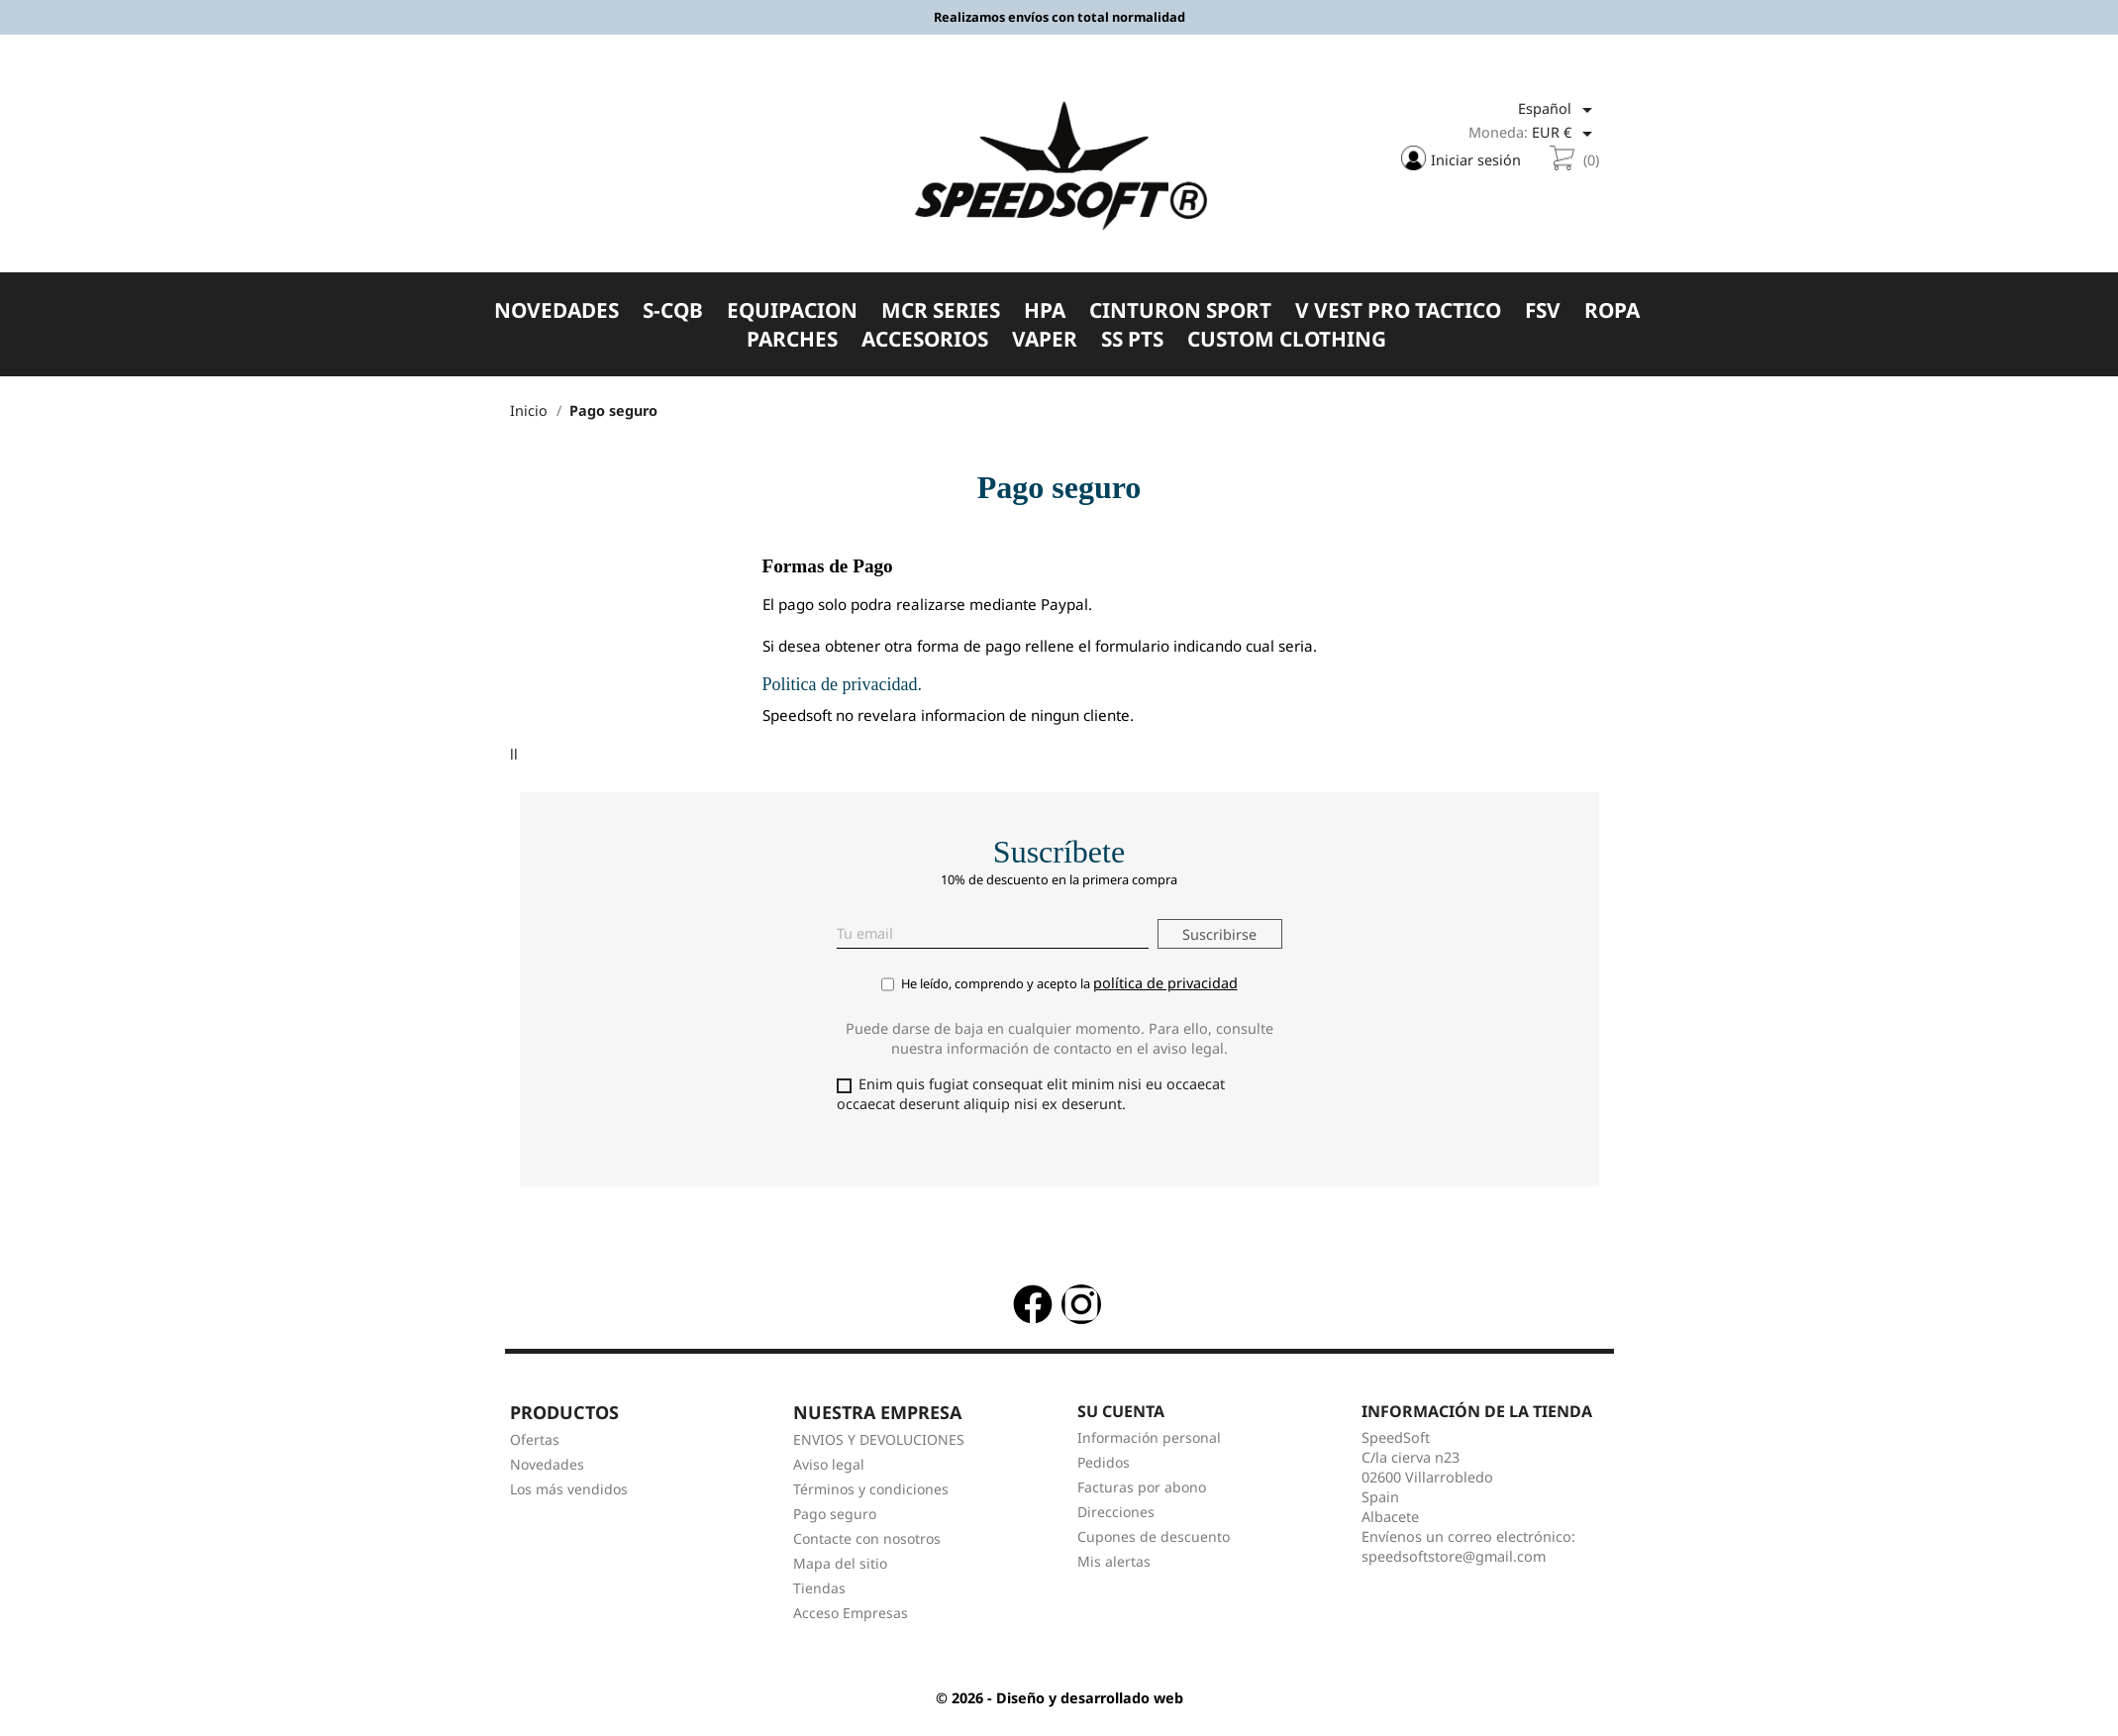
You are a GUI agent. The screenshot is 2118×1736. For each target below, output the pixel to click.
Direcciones (1116, 1518)
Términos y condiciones (871, 1495)
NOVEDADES (556, 312)
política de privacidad (1165, 987)
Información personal (1149, 1444)
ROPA (1612, 312)
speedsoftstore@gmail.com (1454, 1563)
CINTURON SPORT (1180, 312)
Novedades (547, 1471)
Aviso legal (828, 1471)
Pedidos (1103, 1469)
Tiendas (819, 1594)
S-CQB (673, 312)
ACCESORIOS (924, 341)
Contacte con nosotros (867, 1545)
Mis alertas (1114, 1568)
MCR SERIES (940, 312)
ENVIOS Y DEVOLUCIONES (878, 1446)
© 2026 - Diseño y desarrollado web (1059, 1704)
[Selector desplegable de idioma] (1558, 112)
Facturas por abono (1141, 1493)
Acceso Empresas (850, 1619)
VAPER (1044, 341)
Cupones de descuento (1153, 1543)
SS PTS (1132, 341)
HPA (1044, 312)
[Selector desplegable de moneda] (1565, 136)
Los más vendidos (569, 1495)
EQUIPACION (792, 312)
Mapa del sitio (840, 1570)
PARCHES (792, 341)
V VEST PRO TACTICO (1398, 312)
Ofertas (534, 1446)
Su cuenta (1120, 1417)
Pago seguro (834, 1520)
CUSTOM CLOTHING (1286, 341)
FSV (1543, 312)
